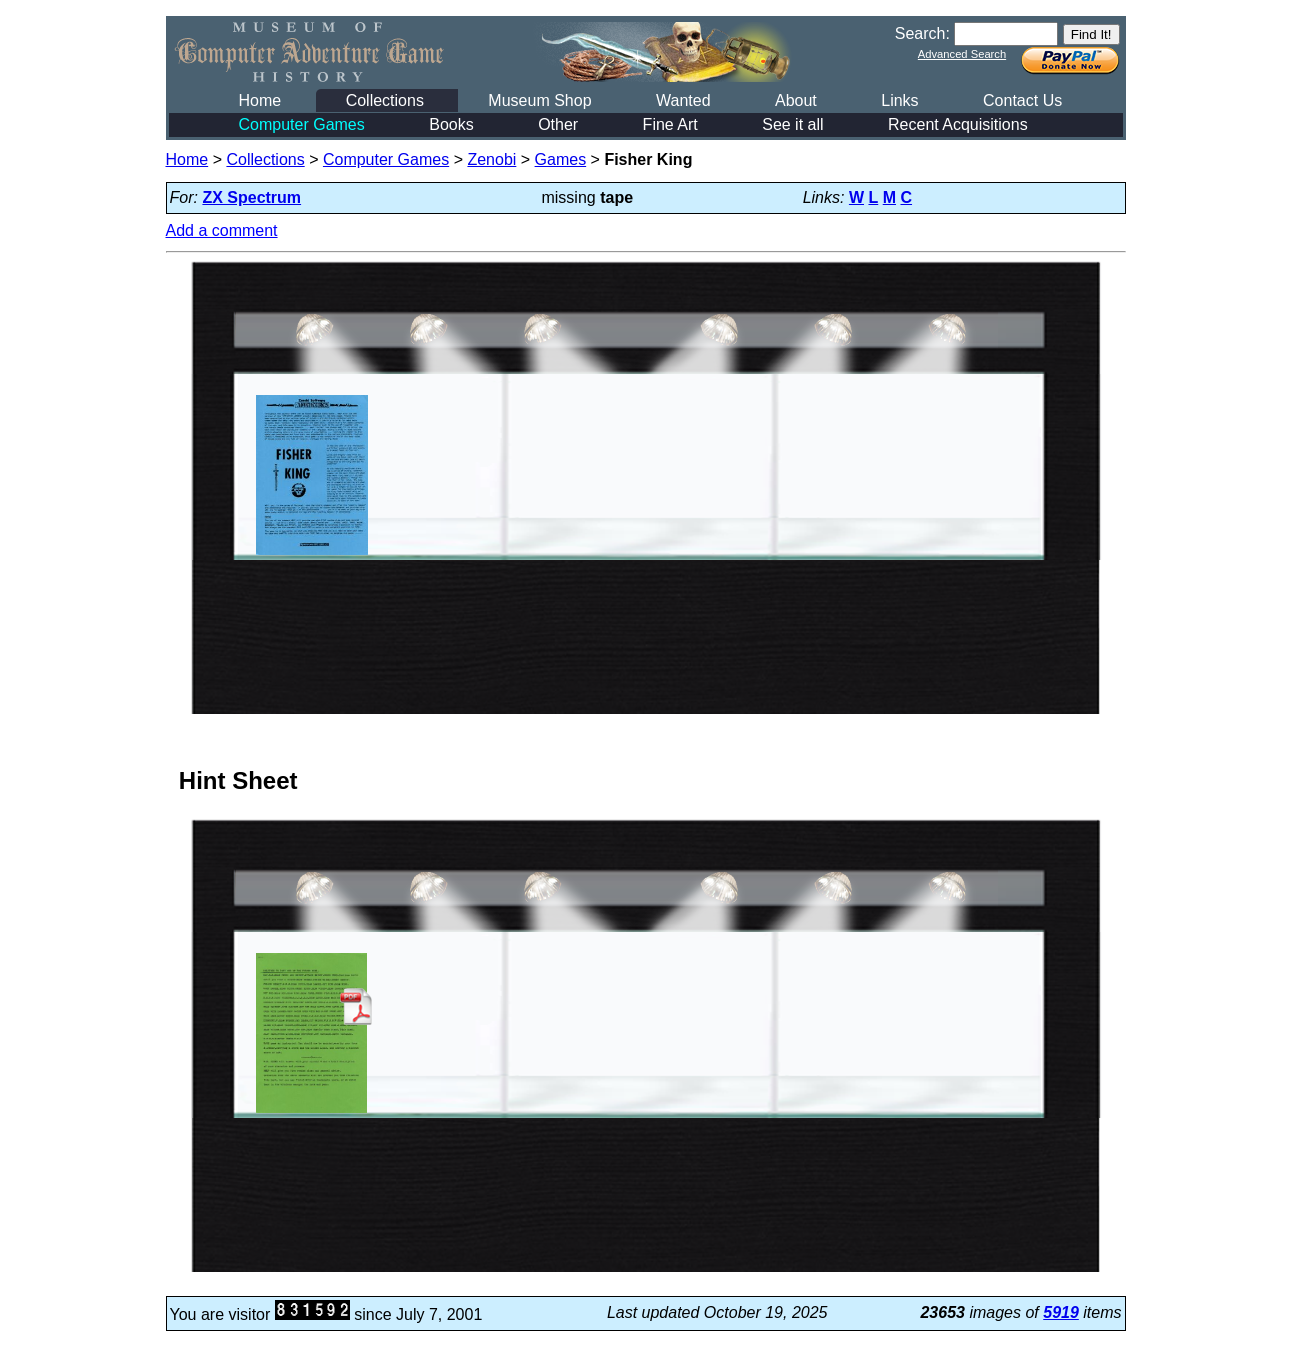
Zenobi (491, 159)
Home (260, 100)
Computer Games (302, 124)
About (796, 100)
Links (899, 100)
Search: (922, 33)
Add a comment (222, 230)
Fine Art (670, 124)
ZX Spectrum (251, 197)
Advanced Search (962, 54)
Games (561, 159)
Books (451, 124)
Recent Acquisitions (958, 124)
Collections (385, 100)
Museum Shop (539, 100)
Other (558, 124)
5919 (1061, 1312)
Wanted (683, 100)
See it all (792, 124)
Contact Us (1022, 100)
